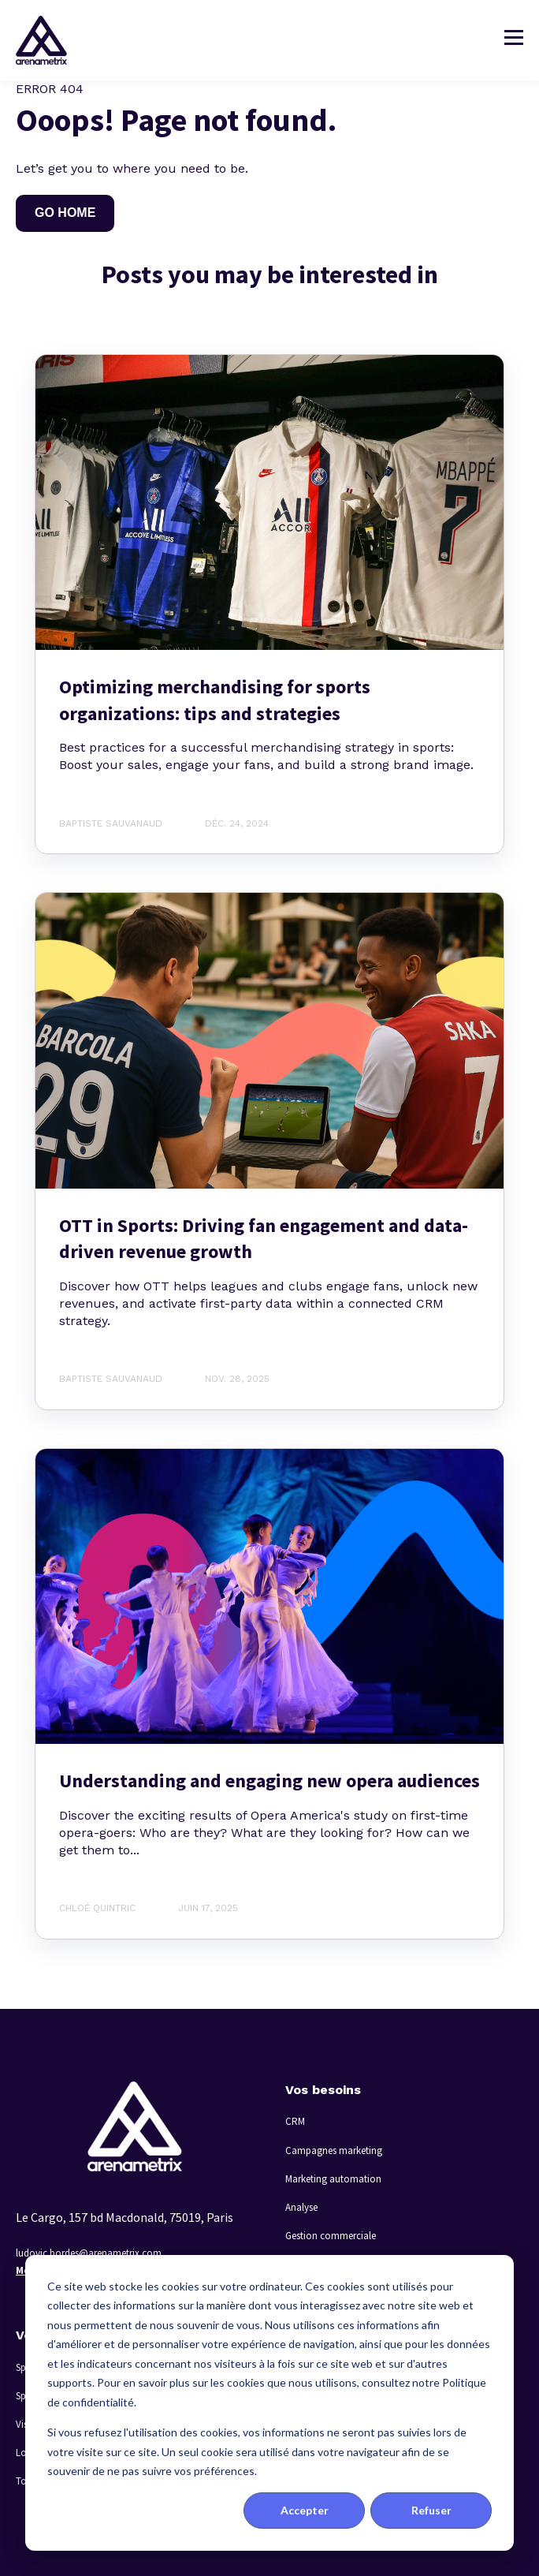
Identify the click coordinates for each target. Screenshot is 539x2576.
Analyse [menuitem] (301, 2207)
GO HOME (65, 212)
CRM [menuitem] (295, 2121)
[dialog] (269, 2403)
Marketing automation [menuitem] (333, 2179)
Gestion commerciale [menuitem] (330, 2235)
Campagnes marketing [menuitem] (333, 2150)
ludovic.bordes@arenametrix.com (89, 2253)
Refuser (431, 2510)
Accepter (305, 2510)
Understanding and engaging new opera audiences (269, 1780)
